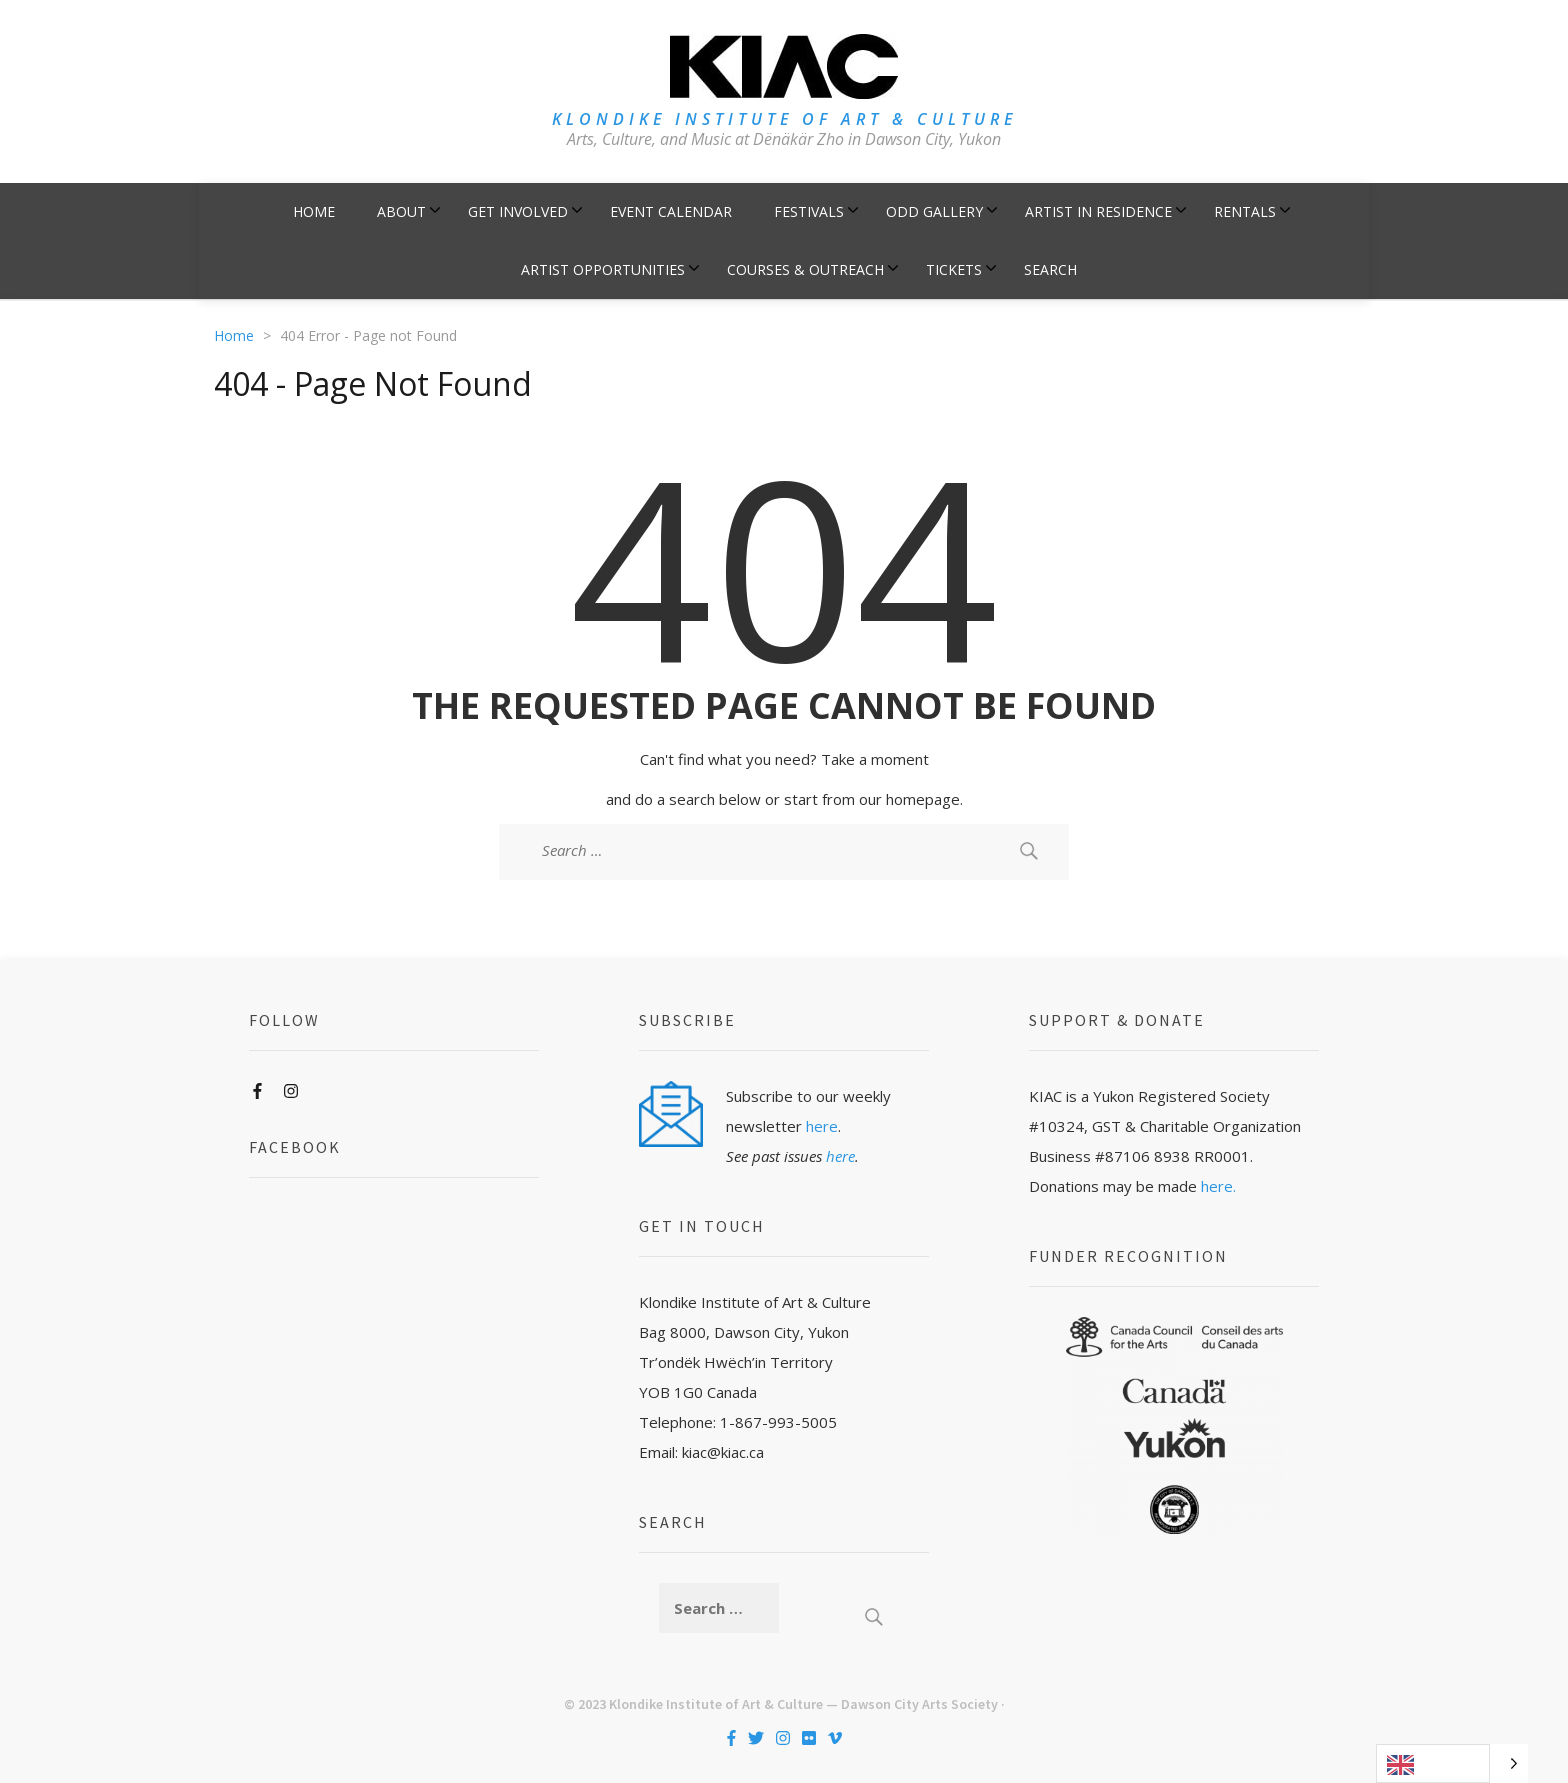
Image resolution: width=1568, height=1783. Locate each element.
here (822, 1126)
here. (1218, 1186)
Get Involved (518, 211)
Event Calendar (671, 211)
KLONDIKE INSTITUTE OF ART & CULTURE (784, 119)
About (401, 211)
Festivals (809, 211)
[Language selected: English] (1452, 1763)
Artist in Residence (1098, 211)
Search (1050, 269)
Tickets (954, 269)
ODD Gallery (934, 211)
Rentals (1245, 211)
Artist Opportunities (603, 269)
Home (314, 211)
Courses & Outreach (805, 269)
